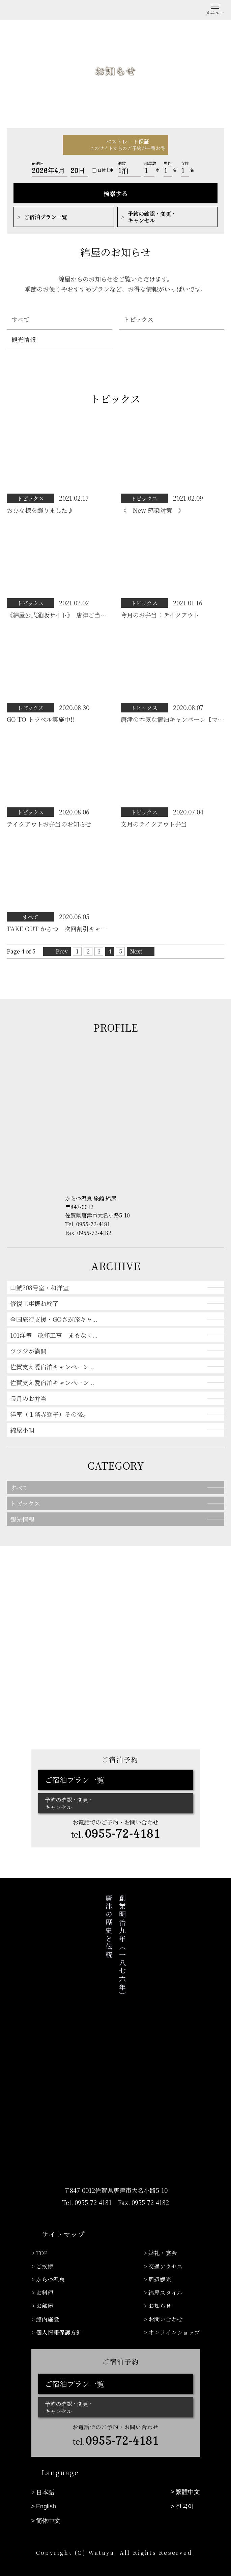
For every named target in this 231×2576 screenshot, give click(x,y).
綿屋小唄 (22, 1430)
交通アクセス (165, 2263)
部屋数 (150, 163)
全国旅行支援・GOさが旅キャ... (53, 1319)
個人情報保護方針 (59, 2318)
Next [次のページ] (136, 951)
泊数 (122, 163)
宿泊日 (38, 163)
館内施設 (47, 2307)
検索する (116, 193)
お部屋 (44, 2296)
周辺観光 (159, 2274)
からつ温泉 (50, 2274)
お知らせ (159, 2296)
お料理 (44, 2285)
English (46, 2488)
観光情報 (22, 339)
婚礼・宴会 (162, 2252)
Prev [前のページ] (62, 951)
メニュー (214, 12)
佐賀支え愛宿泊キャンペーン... (52, 1366)
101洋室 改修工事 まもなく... (53, 1335)
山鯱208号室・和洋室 (39, 1287)
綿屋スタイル (165, 2285)
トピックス (137, 319)
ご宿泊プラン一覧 (45, 217)
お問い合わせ (165, 2307)
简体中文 (48, 2500)
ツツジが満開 (28, 1350)
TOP (42, 2252)
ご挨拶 (44, 2263)
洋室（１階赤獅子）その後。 (49, 1414)
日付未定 (103, 170)
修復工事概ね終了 (34, 1303)
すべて (19, 319)
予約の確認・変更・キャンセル (152, 216)
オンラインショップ (174, 2318)
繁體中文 (188, 2476)
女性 (185, 163)
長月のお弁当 (28, 1398)
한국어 (185, 2488)
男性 (168, 163)
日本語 (45, 2476)
